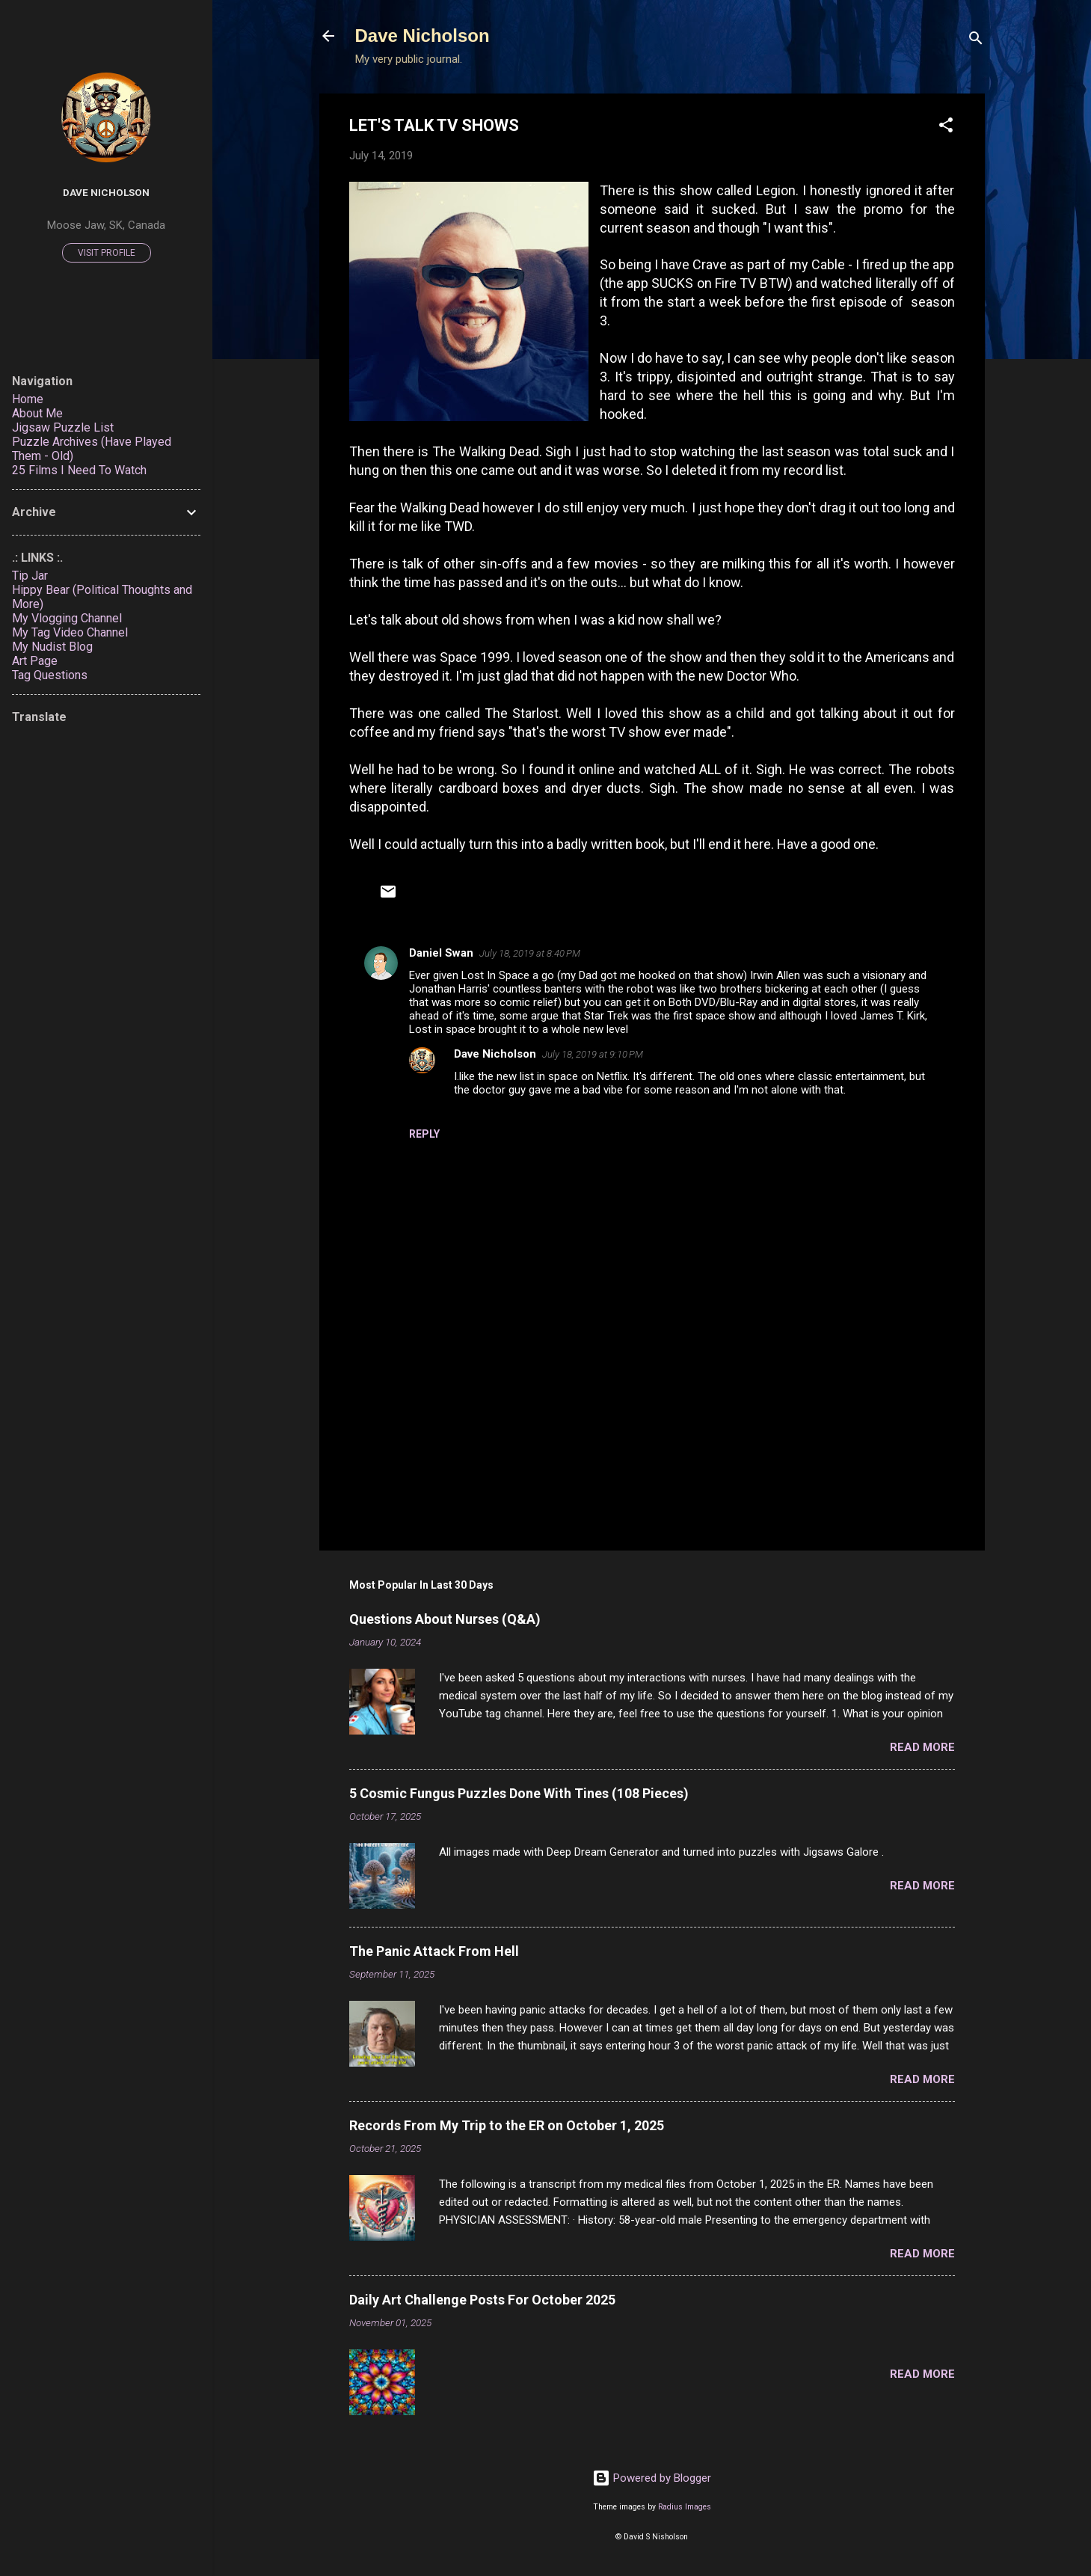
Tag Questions (49, 675)
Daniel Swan (441, 953)
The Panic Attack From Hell (434, 1951)
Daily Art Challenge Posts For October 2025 (482, 2299)
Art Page (35, 661)
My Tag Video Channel (70, 632)
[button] (946, 127)
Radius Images (684, 2507)
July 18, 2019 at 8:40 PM (529, 953)
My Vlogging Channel (67, 618)
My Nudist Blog (52, 647)
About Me (37, 413)
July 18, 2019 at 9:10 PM (592, 1054)
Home (27, 399)
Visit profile (106, 253)
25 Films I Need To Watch (79, 470)
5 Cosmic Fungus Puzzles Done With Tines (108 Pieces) (519, 1793)
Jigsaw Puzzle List (63, 427)
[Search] (976, 41)
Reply (424, 1134)
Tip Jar (30, 575)
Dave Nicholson (422, 35)
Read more (922, 1747)
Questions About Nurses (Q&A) (445, 1619)
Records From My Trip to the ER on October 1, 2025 (506, 2125)
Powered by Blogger (651, 2478)
